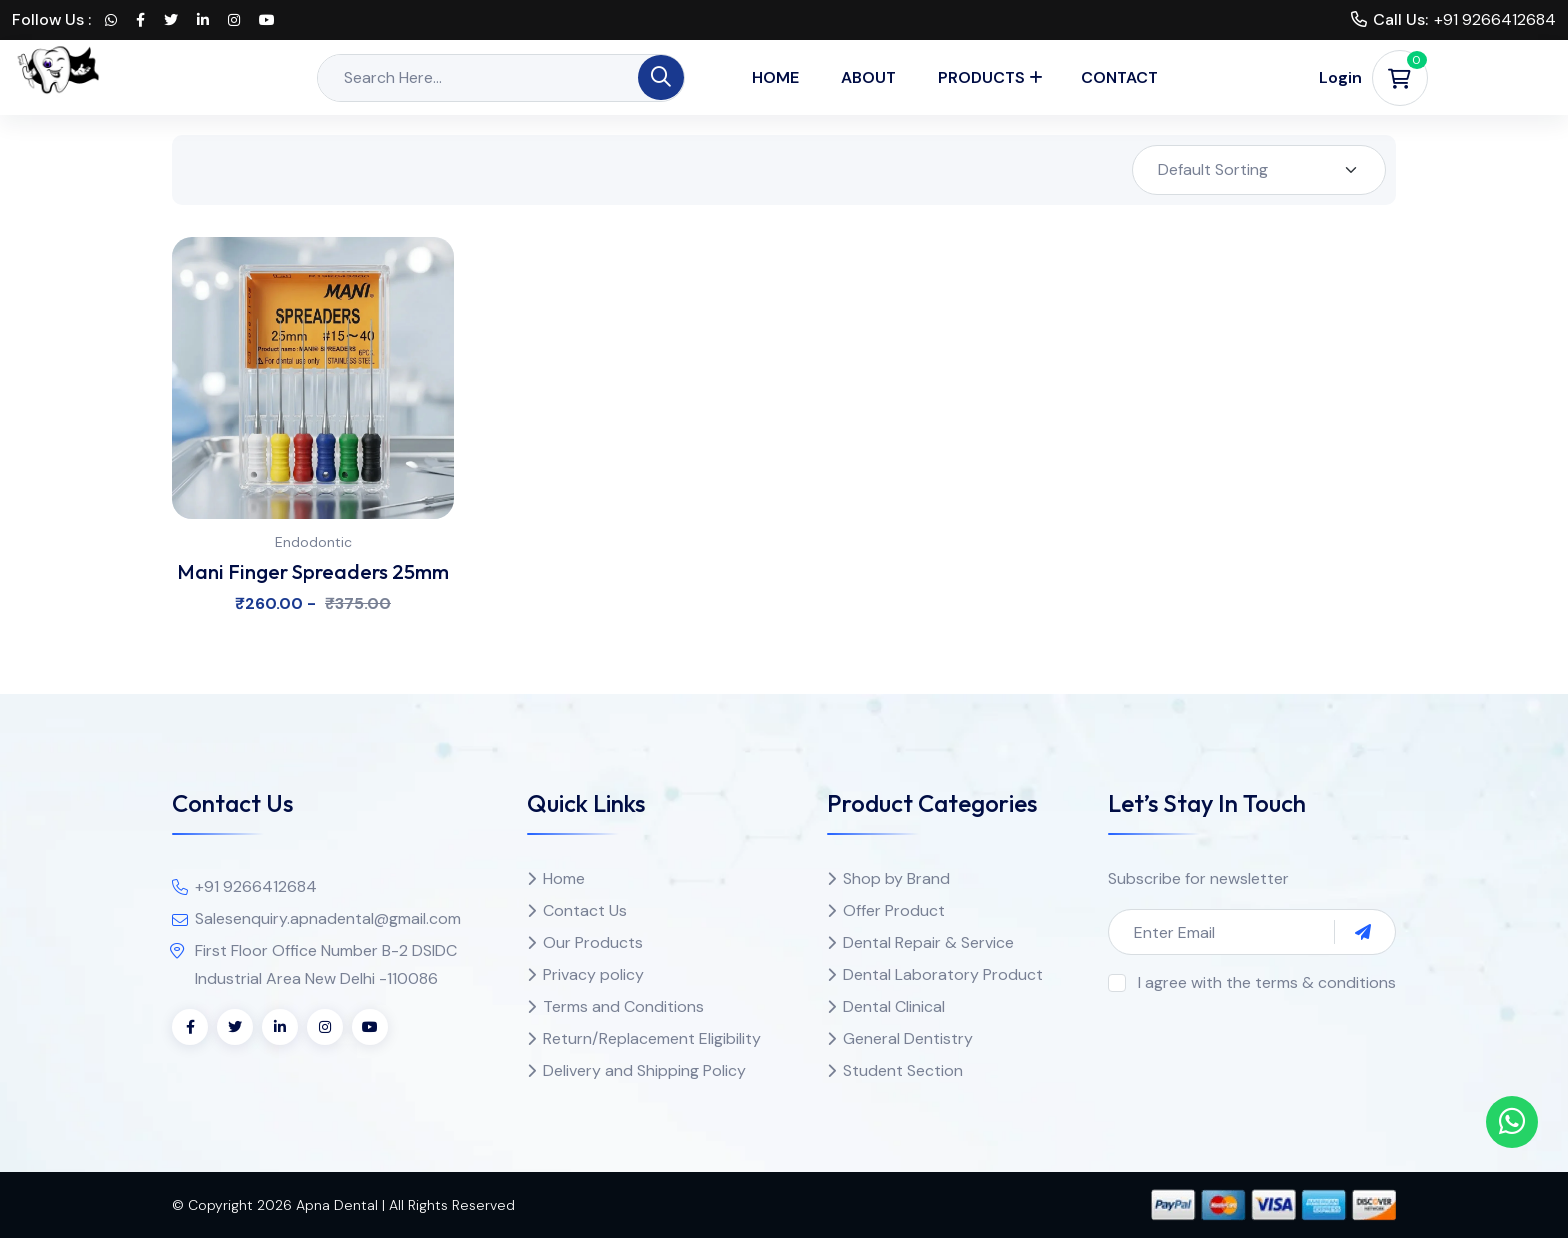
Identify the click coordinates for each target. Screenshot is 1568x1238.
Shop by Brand (896, 878)
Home (775, 77)
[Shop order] (1259, 170)
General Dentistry (908, 1038)
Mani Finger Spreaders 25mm (313, 571)
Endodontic (313, 542)
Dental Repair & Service (928, 942)
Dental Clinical (894, 1006)
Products (981, 77)
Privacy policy (593, 974)
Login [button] (1340, 77)
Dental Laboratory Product (943, 974)
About (868, 77)
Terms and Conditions (623, 1006)
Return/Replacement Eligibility (652, 1038)
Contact (1119, 77)
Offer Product (894, 910)
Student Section (903, 1070)
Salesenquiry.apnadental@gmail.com (328, 918)
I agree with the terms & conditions (1267, 982)
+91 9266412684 (1495, 19)
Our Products (593, 942)
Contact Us (585, 910)
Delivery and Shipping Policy (644, 1070)
